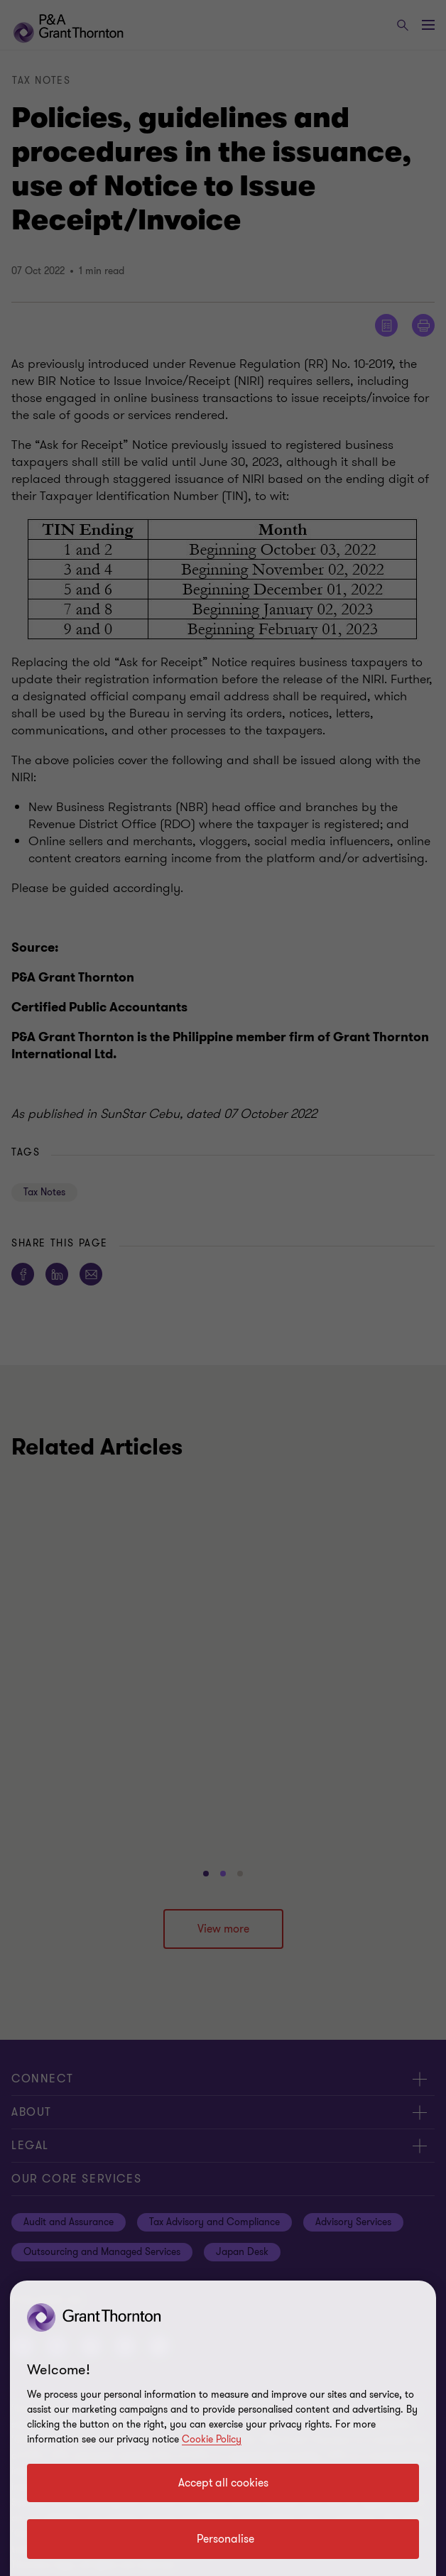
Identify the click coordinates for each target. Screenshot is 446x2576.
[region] (223, 2428)
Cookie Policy (211, 2439)
